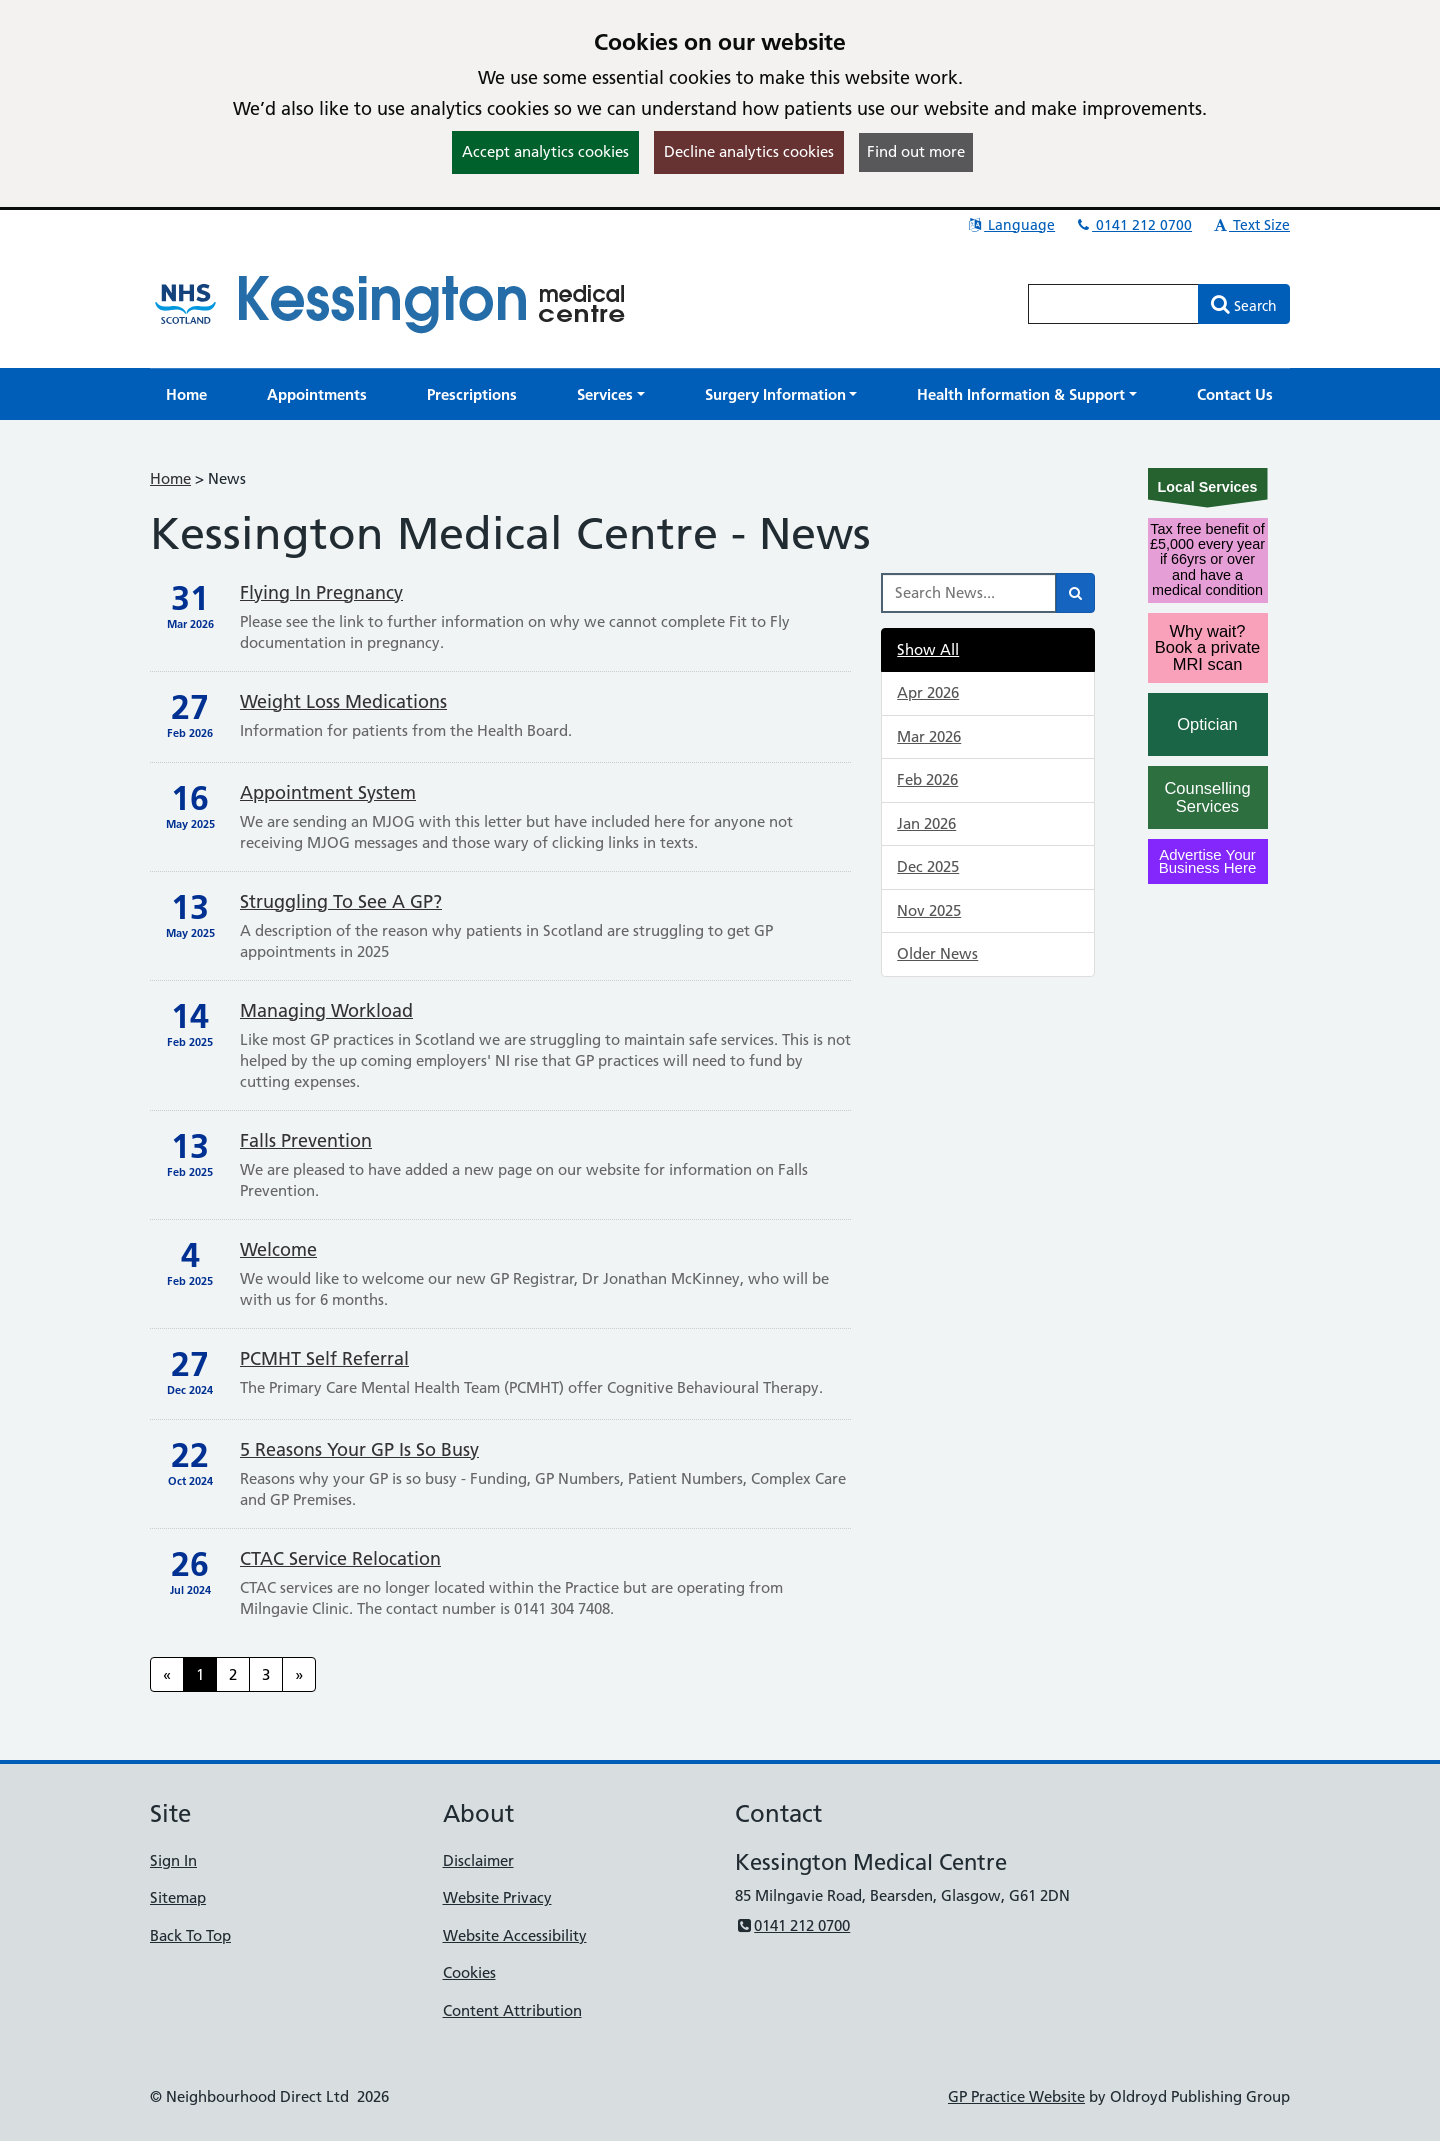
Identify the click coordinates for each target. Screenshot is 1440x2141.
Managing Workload (326, 1010)
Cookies (469, 1972)
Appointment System (328, 792)
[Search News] (969, 593)
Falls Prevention (306, 1140)
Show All (928, 649)
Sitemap (178, 1897)
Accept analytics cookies (545, 151)
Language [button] (1010, 225)
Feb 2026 (927, 779)
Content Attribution (512, 2010)
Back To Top (190, 1935)
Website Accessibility (515, 1935)
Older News (937, 953)
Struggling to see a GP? (341, 901)
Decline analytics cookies (749, 151)
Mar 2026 (929, 736)
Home (170, 478)
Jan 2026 (926, 823)
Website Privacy (497, 1897)
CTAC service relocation (340, 1558)
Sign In (173, 1860)
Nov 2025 (929, 910)
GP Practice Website (1016, 2096)
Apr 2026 (928, 692)
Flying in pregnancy (321, 592)
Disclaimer (478, 1860)
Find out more (916, 151)
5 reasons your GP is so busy (359, 1449)
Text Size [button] (1250, 225)
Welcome (278, 1249)
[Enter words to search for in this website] (1114, 304)
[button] (611, 394)
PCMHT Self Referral (324, 1358)
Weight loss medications (343, 701)
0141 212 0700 (1133, 225)
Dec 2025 (928, 866)
